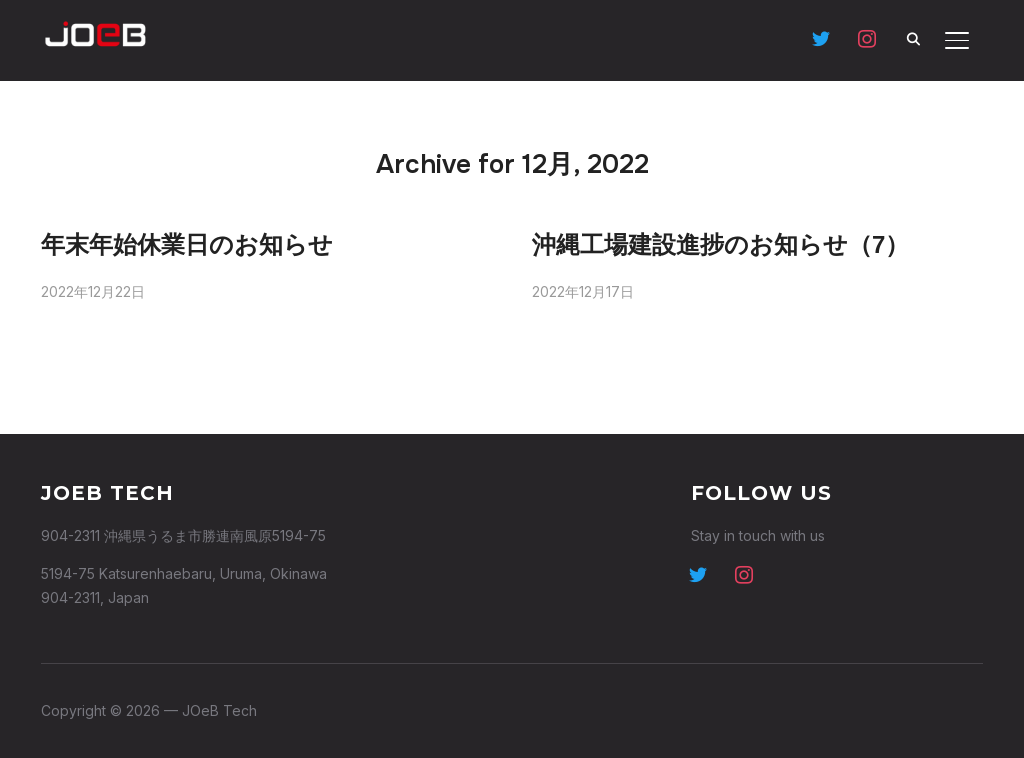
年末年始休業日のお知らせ (187, 244)
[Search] (913, 38)
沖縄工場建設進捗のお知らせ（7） (720, 244)
